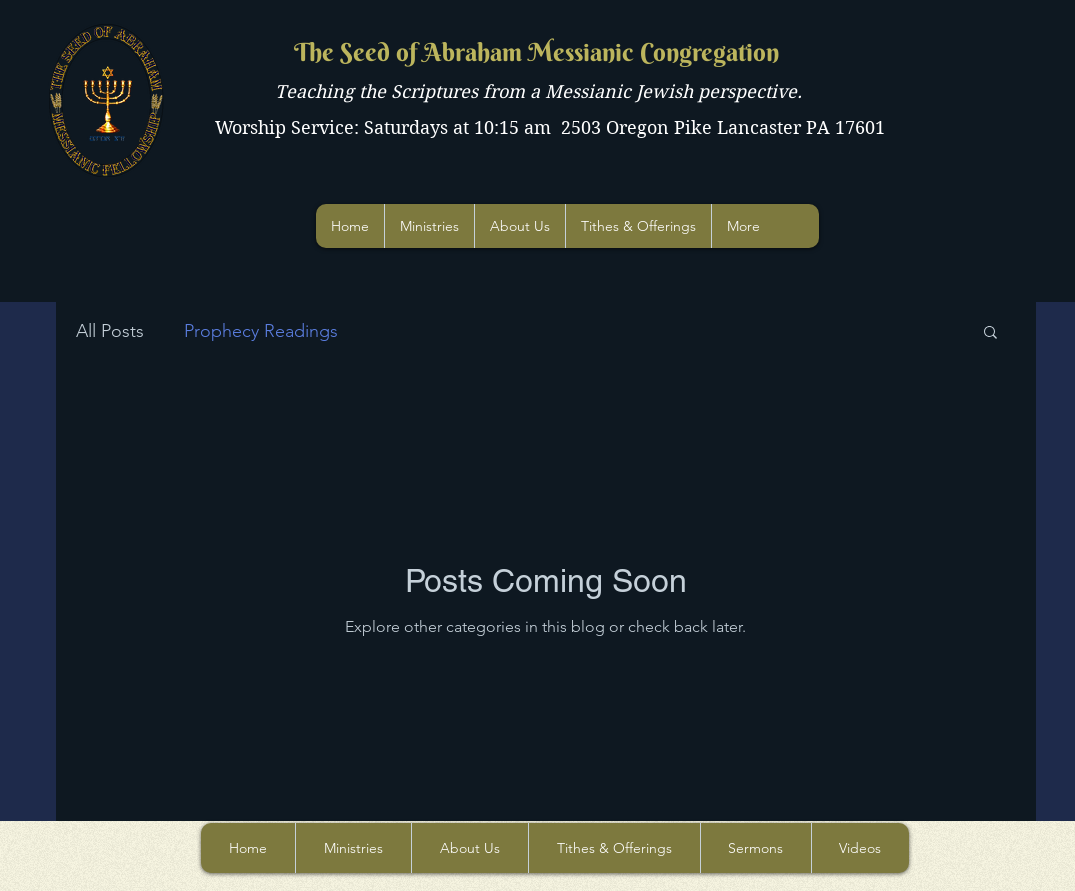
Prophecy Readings (261, 331)
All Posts (110, 331)
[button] (990, 333)
